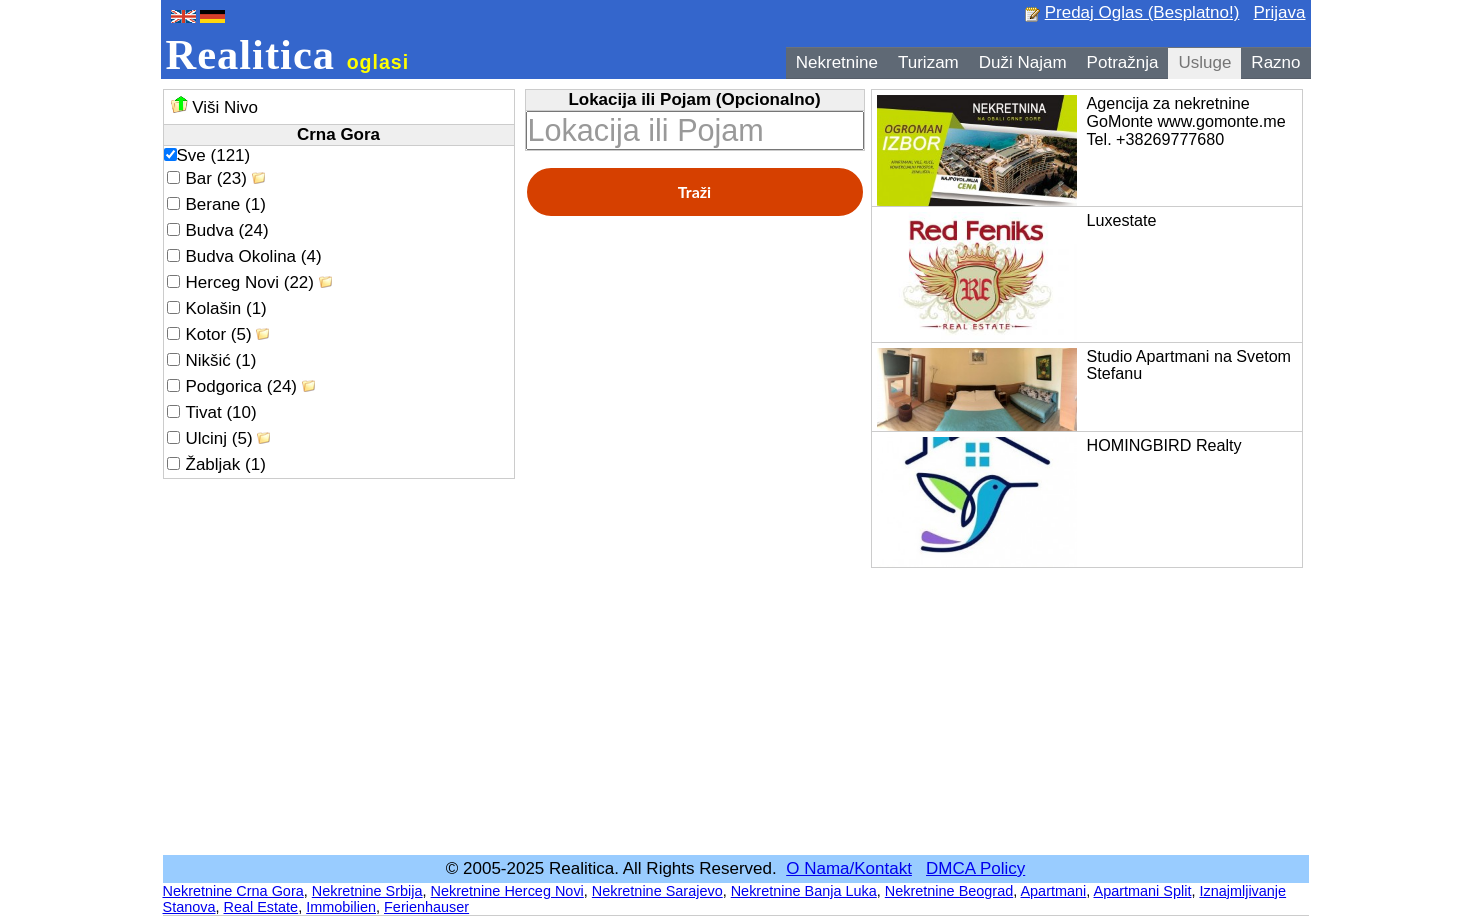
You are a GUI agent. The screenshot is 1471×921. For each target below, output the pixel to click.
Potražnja (1123, 62)
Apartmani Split (1143, 891)
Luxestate (1122, 220)
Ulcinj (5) (228, 438)
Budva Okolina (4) (254, 256)
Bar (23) (225, 178)
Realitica (288, 54)
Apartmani (1053, 891)
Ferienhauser (426, 907)
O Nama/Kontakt (849, 868)
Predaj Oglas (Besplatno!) (1142, 12)
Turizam (928, 62)
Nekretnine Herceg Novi (507, 891)
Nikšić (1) (221, 360)
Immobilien (341, 907)
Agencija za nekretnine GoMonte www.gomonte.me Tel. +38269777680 (1186, 121)
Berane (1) (226, 204)
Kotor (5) (228, 334)
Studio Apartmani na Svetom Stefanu (1189, 365)
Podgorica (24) (250, 386)
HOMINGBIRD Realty (1164, 445)
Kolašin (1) (226, 308)
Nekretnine (837, 62)
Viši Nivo (214, 107)
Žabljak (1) (226, 464)
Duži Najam (1023, 62)
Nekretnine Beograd (949, 891)
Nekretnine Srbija (367, 891)
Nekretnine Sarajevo (657, 891)
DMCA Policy (975, 868)
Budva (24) (227, 230)
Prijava (1280, 12)
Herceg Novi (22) (259, 282)
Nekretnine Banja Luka (804, 891)
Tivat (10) (221, 412)
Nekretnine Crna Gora (233, 891)
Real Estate (261, 907)
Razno (1275, 62)
